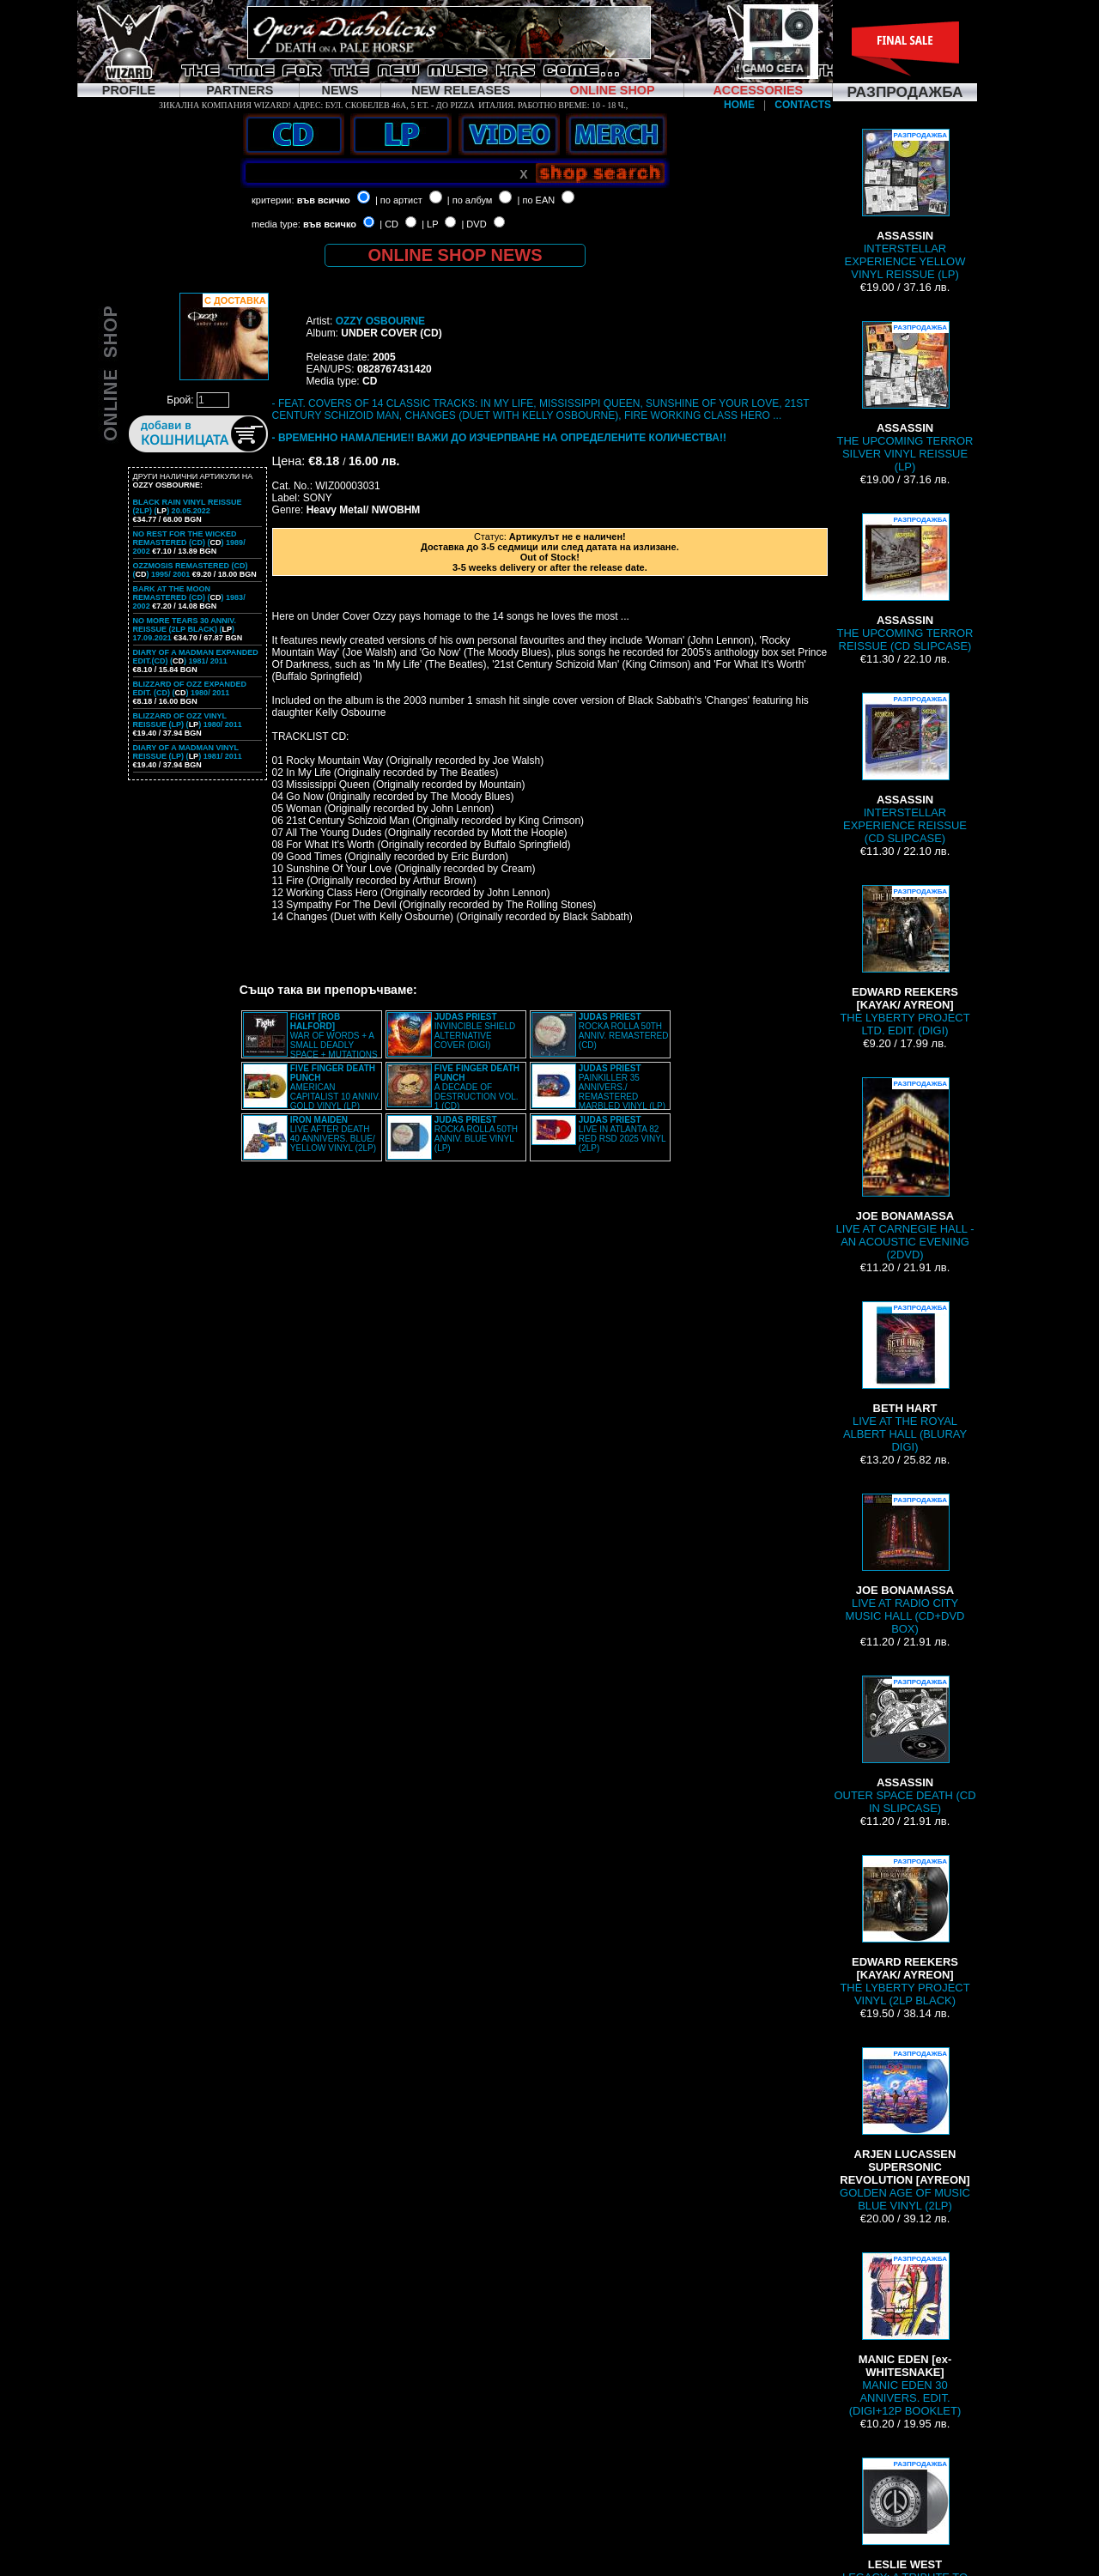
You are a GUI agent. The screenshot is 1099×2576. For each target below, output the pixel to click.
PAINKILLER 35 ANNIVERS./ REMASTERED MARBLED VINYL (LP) (622, 1087)
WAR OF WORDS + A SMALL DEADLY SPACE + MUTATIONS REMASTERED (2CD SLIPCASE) (310, 1040)
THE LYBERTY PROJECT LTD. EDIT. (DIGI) (904, 961)
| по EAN (537, 200)
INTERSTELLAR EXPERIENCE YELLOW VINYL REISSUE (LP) (905, 205)
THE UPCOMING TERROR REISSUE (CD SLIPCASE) (905, 582)
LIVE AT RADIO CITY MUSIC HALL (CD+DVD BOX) (905, 1564)
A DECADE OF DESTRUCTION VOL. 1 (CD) (476, 1087)
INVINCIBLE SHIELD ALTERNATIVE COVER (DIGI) (474, 1031)
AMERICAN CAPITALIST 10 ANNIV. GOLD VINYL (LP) (335, 1087)
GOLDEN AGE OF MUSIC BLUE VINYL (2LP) (905, 2129)
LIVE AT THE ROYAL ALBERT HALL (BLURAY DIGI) (905, 1377)
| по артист (398, 200)
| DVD (473, 224)
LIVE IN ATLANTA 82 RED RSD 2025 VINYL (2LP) (622, 1134)
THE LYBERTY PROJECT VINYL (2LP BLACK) (904, 1931)
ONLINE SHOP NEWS (455, 254)
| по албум (470, 200)
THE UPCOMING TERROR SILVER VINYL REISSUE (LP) (905, 397)
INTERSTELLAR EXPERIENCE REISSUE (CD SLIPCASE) (905, 769)
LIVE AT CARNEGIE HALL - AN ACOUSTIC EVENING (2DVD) (904, 1169)
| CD (388, 224)
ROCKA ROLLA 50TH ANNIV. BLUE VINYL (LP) (476, 1134)
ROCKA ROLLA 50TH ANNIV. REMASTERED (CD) (624, 1031)
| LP (430, 224)
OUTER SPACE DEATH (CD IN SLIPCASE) (904, 1745)
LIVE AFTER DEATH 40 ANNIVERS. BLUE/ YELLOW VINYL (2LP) (333, 1134)
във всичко (323, 200)
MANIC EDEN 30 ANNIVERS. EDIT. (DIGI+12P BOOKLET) (905, 2334)
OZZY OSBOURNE (380, 321)
